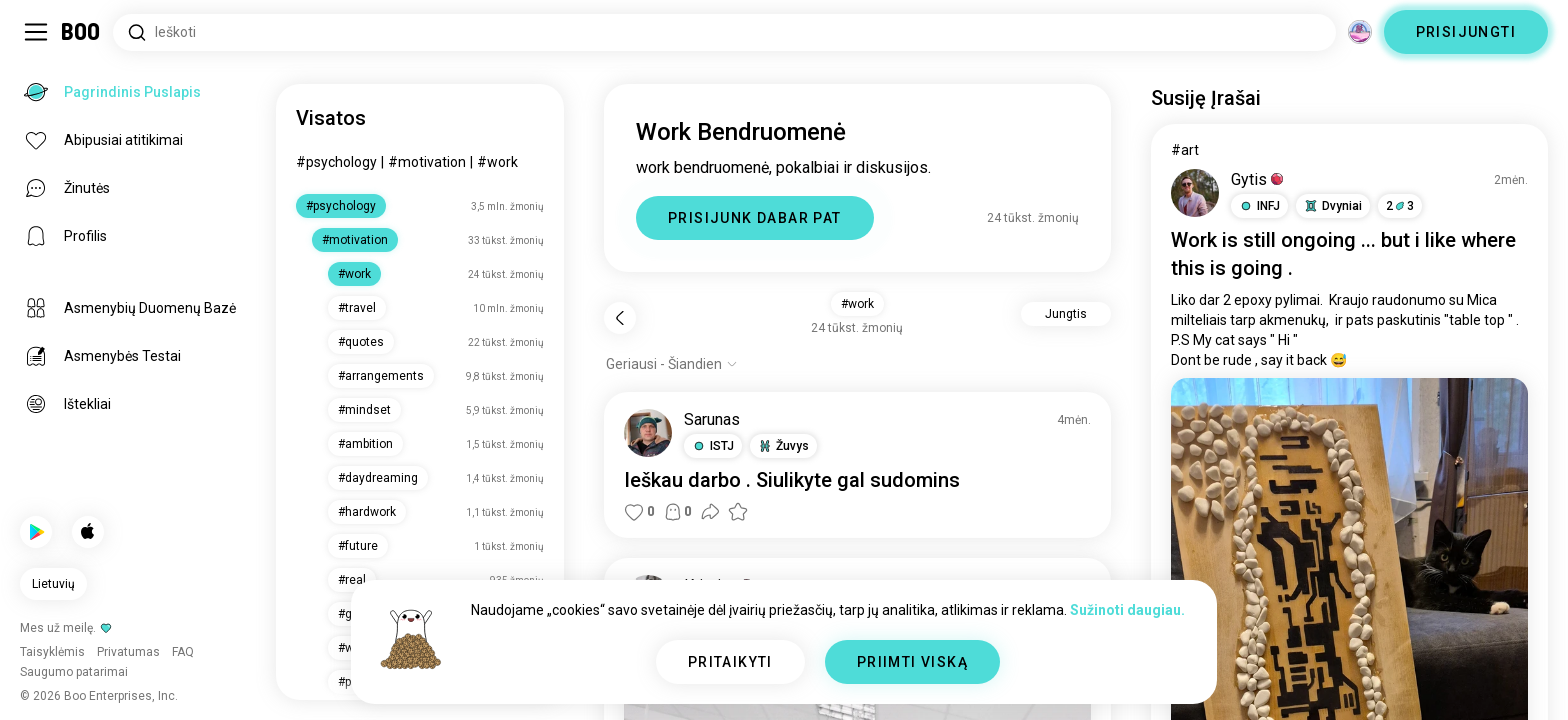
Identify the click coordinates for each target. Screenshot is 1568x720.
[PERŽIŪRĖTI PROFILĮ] (648, 433)
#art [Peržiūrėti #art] (1185, 150)
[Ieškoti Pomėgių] (724, 32)
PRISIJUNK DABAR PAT (755, 218)
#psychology (336, 162)
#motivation (427, 162)
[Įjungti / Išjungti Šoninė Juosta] (36, 32)
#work (497, 162)
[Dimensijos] (1360, 32)
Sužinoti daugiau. (1127, 610)
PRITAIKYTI (730, 662)
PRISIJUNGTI (1466, 32)
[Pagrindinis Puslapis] (81, 32)
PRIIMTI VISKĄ (912, 662)
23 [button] (1400, 206)
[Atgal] (620, 318)
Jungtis (1066, 314)
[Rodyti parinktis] (672, 364)
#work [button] (857, 304)
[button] (713, 446)
